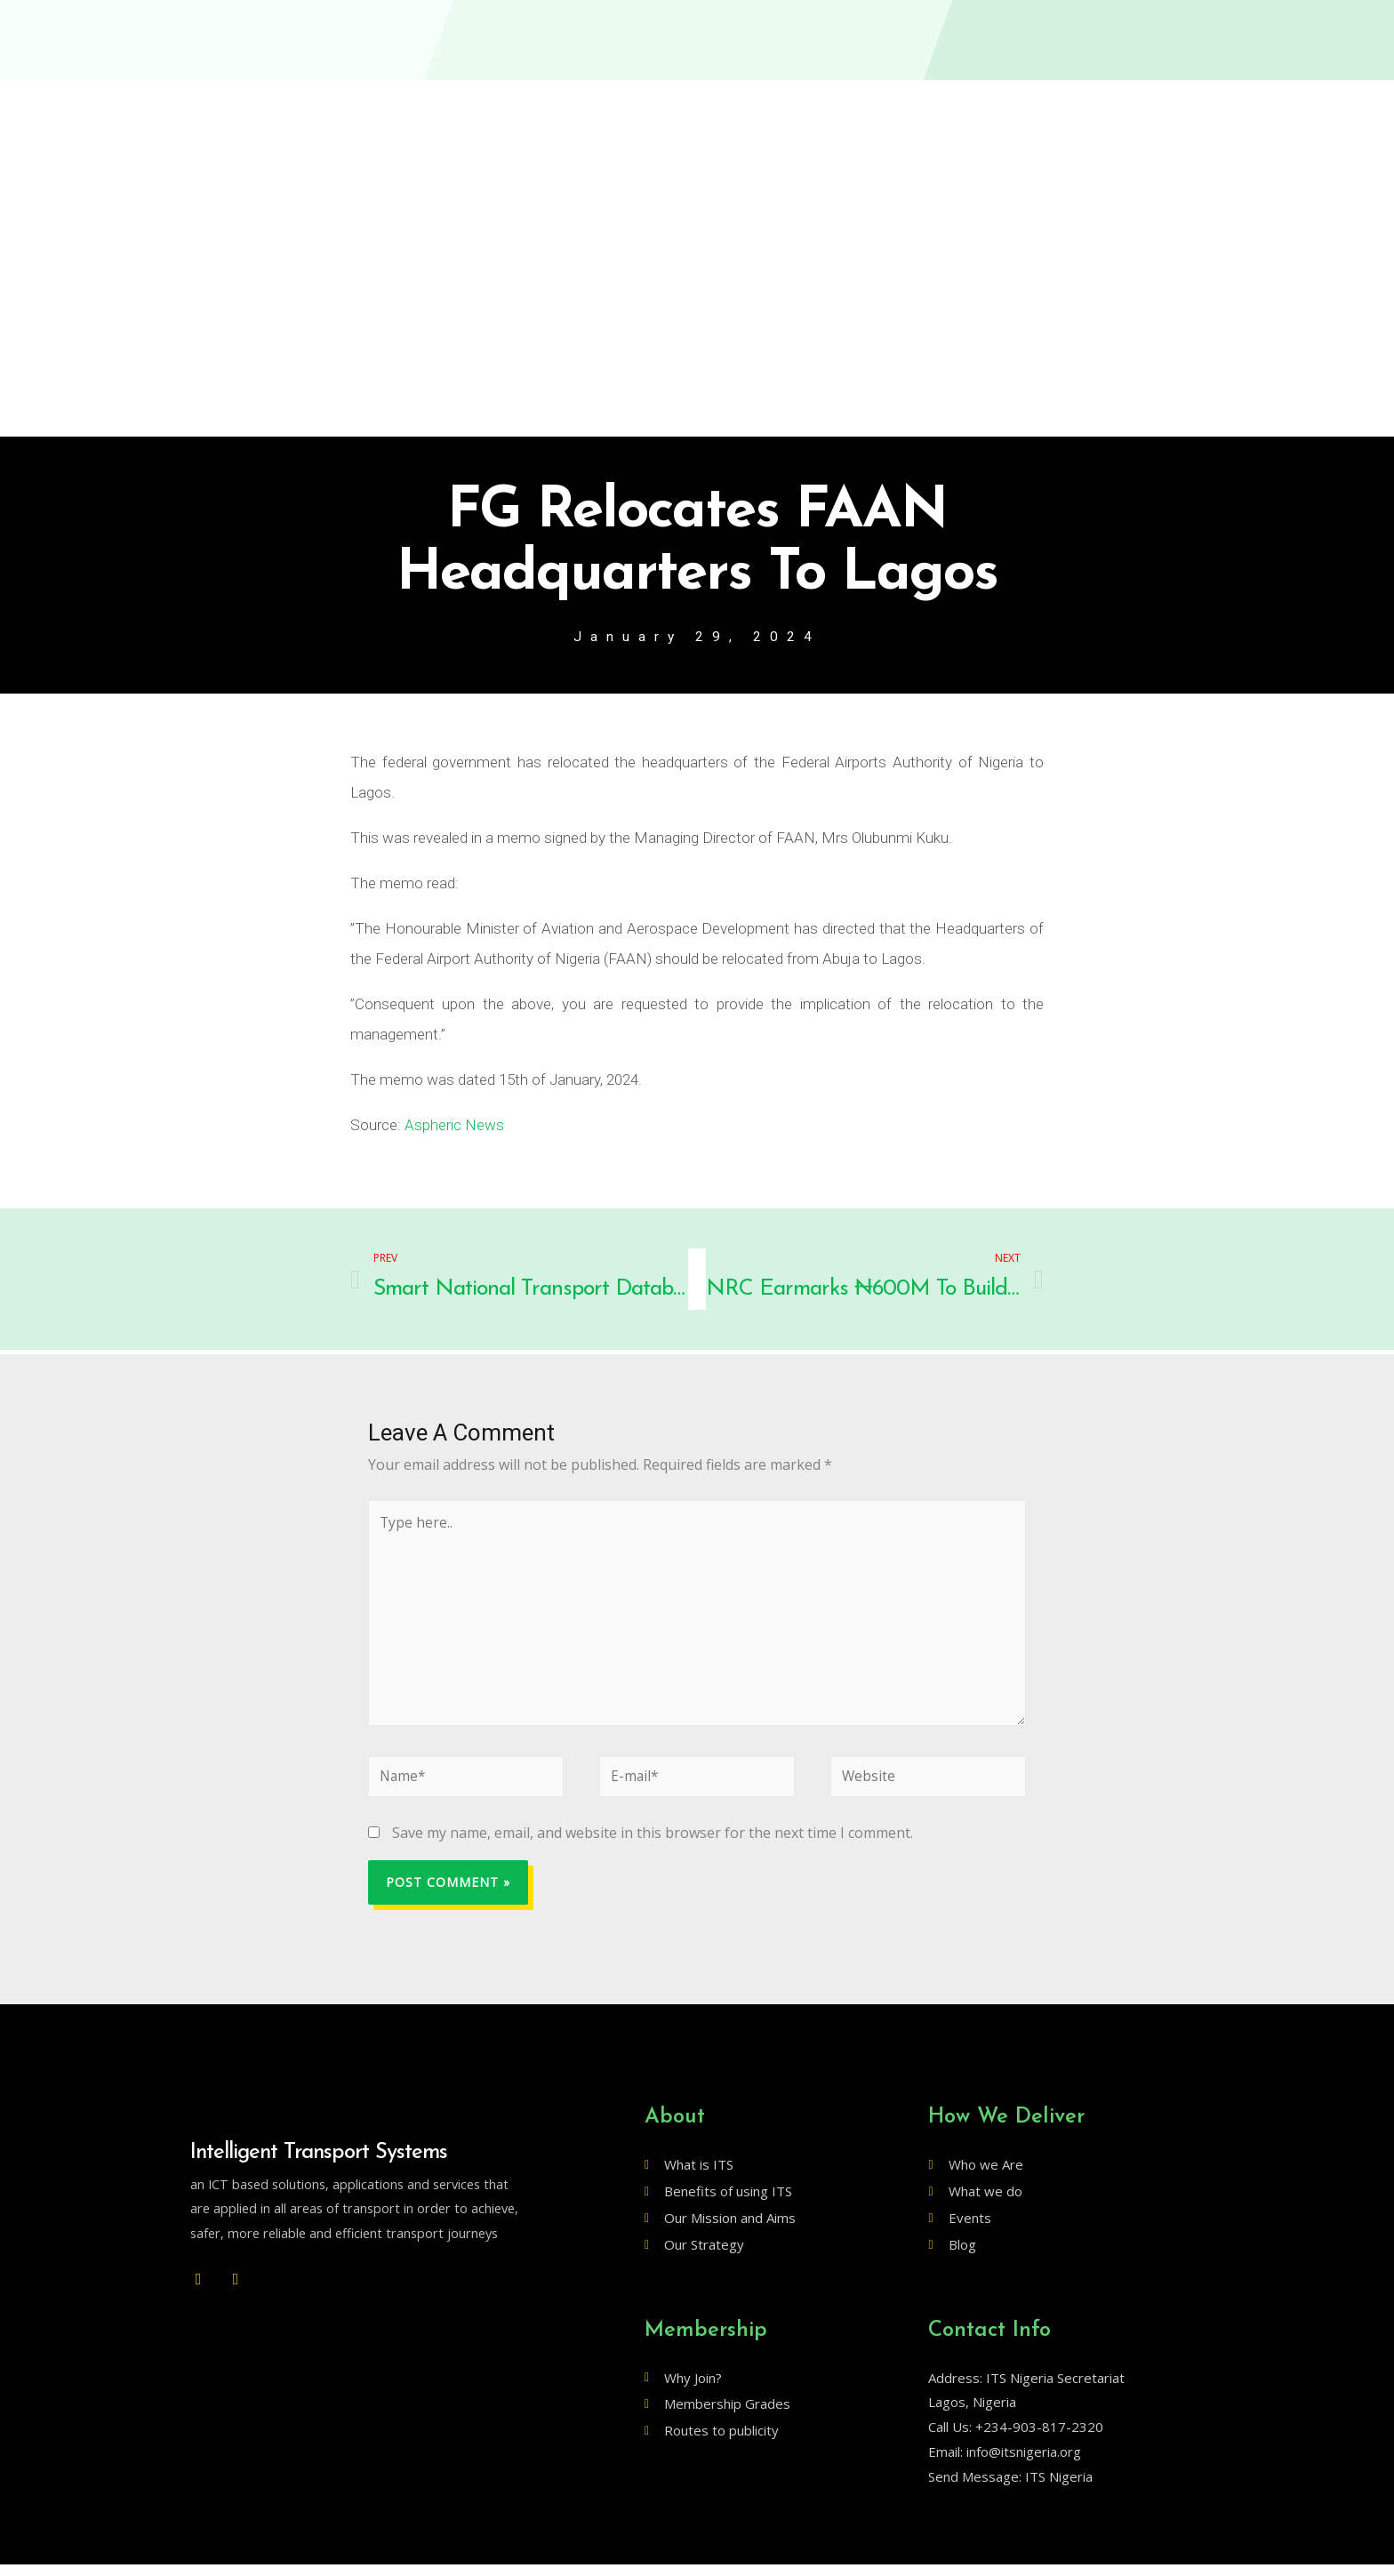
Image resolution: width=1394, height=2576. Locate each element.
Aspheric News (454, 1126)
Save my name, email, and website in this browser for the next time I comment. (652, 1843)
